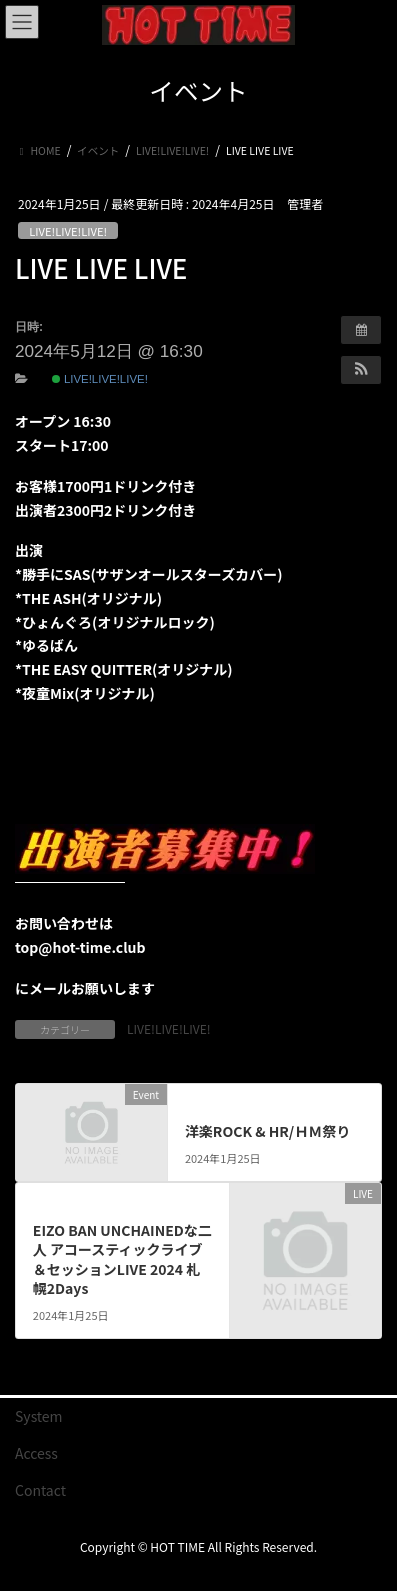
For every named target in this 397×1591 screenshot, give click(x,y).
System (39, 1416)
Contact (40, 1490)
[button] (361, 370)
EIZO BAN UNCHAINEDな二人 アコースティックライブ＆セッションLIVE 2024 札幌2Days (122, 1259)
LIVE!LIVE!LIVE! (68, 231)
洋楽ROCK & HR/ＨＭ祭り (267, 1131)
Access (36, 1453)
